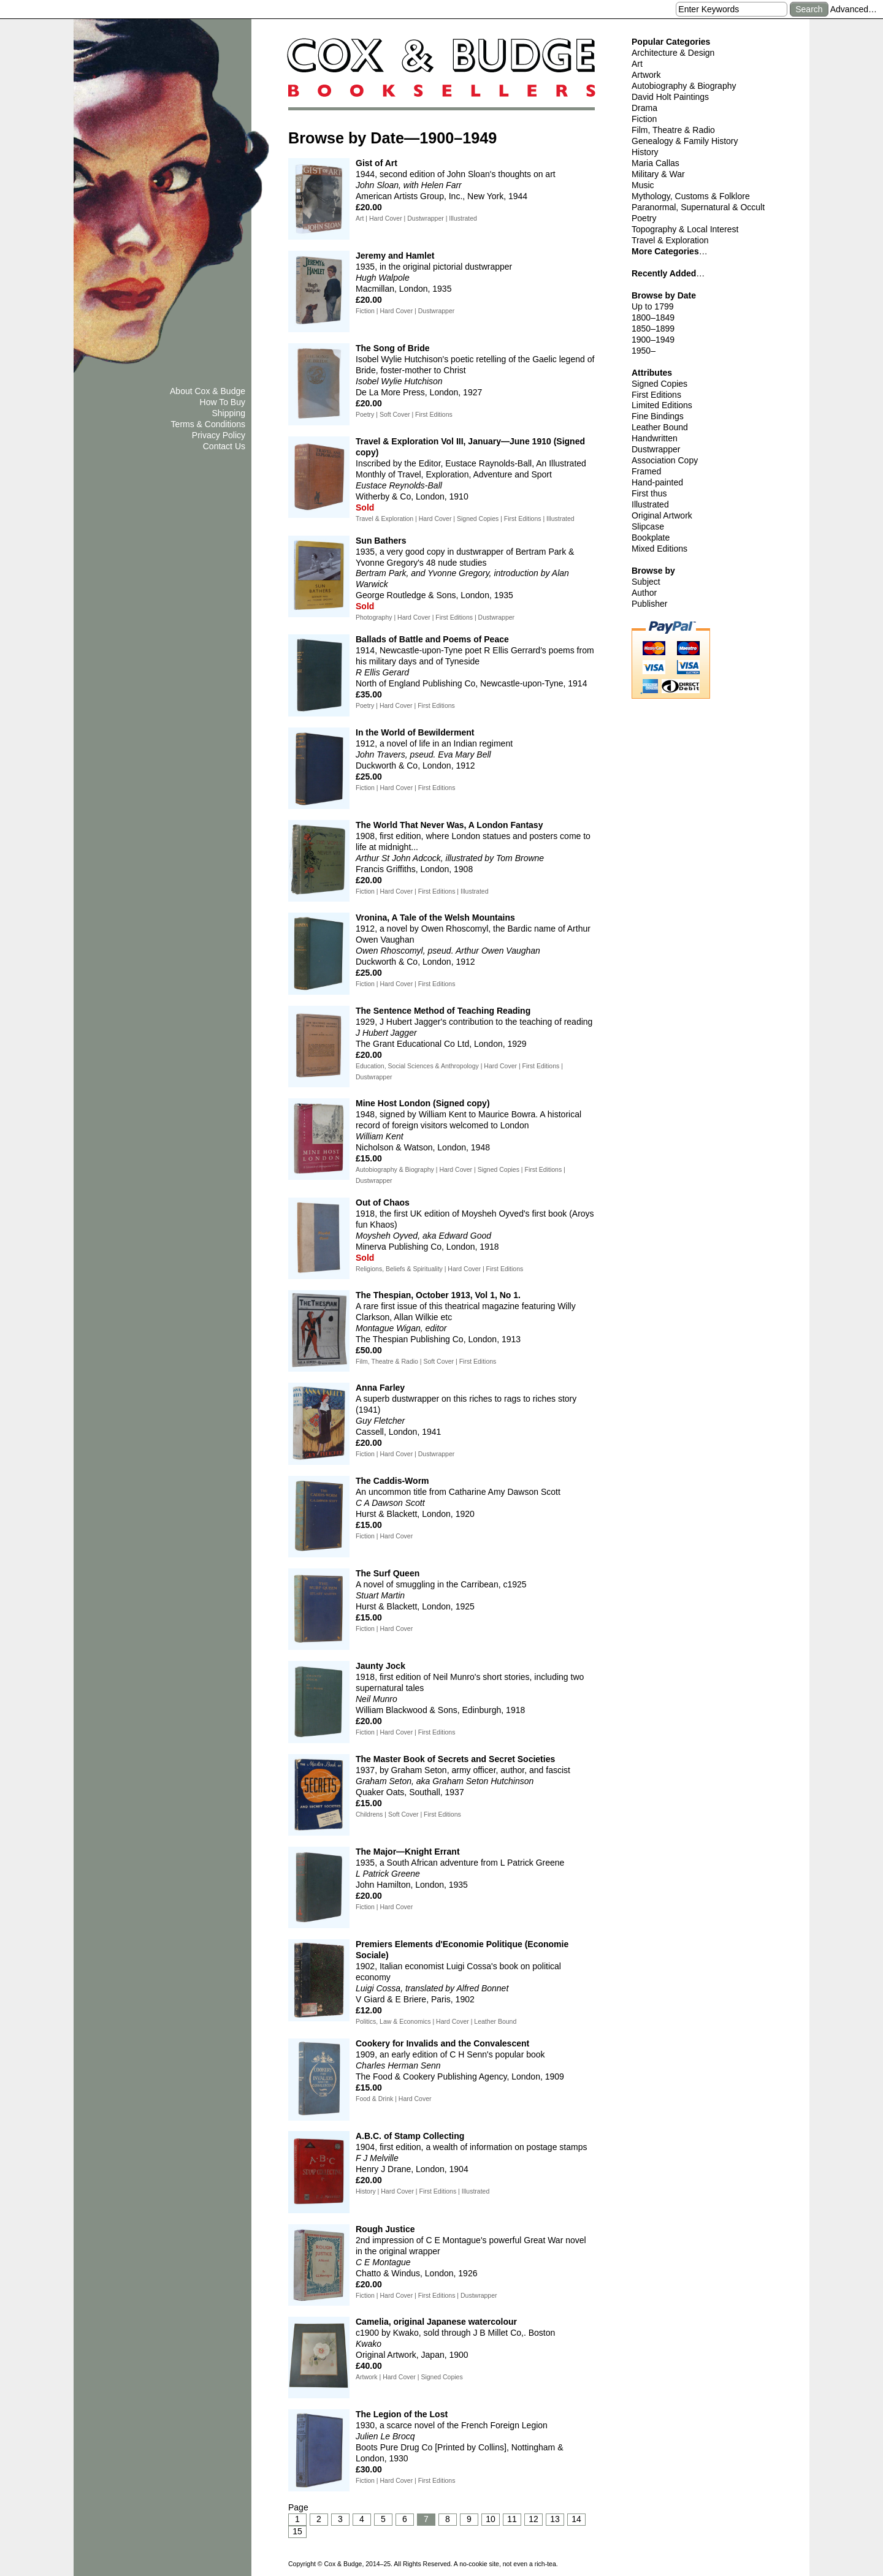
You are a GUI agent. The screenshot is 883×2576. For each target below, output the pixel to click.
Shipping (229, 413)
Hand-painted (657, 482)
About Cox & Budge (207, 391)
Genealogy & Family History (685, 141)
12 (533, 2519)
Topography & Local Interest (685, 229)
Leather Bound (660, 427)
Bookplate (651, 537)
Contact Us (224, 446)
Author (644, 593)
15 (297, 2531)
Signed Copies (659, 384)
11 (512, 2519)
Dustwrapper (656, 449)
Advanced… (853, 9)
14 (576, 2519)
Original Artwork (662, 515)
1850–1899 (653, 328)
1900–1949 (653, 339)
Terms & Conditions (208, 424)
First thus (649, 493)
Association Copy (665, 460)
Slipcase (648, 526)
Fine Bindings (658, 416)
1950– (644, 350)
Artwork (646, 75)
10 (490, 2519)
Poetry (644, 218)
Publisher (649, 604)
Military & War (658, 174)
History (645, 152)
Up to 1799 (653, 306)
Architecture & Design (673, 53)
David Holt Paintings (670, 97)
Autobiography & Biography (684, 86)
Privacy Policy (218, 435)
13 (555, 2519)
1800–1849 (653, 317)
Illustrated (650, 504)
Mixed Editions (659, 548)
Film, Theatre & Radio (673, 130)
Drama (644, 108)
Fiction (644, 119)
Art (637, 64)
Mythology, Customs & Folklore (691, 196)
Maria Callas (655, 163)
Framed (646, 471)
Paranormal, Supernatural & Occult (698, 207)
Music (643, 185)
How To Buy (222, 402)
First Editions (656, 395)
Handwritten (655, 438)
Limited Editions (662, 405)
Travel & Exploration (670, 240)
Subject (646, 582)
